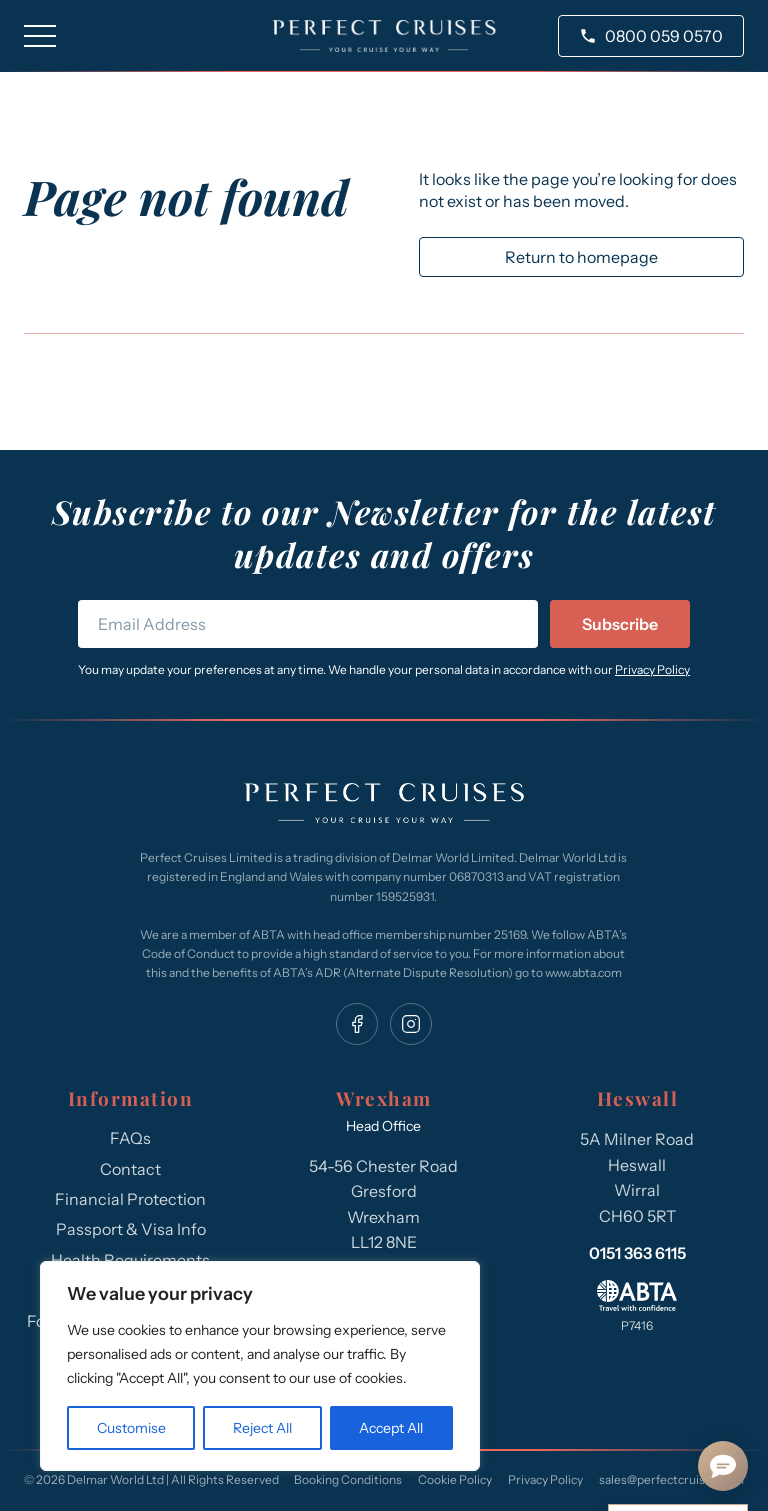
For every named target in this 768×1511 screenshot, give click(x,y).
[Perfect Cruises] (384, 806)
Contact (130, 1169)
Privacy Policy (652, 669)
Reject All (262, 1428)
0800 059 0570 (664, 36)
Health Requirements (130, 1260)
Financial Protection (130, 1199)
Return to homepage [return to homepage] (581, 257)
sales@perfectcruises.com (671, 1479)
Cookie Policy (455, 1479)
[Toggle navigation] (40, 36)
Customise (131, 1428)
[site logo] (384, 36)
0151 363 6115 (637, 1253)
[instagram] (411, 1024)
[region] (260, 1366)
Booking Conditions (348, 1479)
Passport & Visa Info (131, 1229)
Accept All (391, 1428)
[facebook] (357, 1024)
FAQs (130, 1138)
